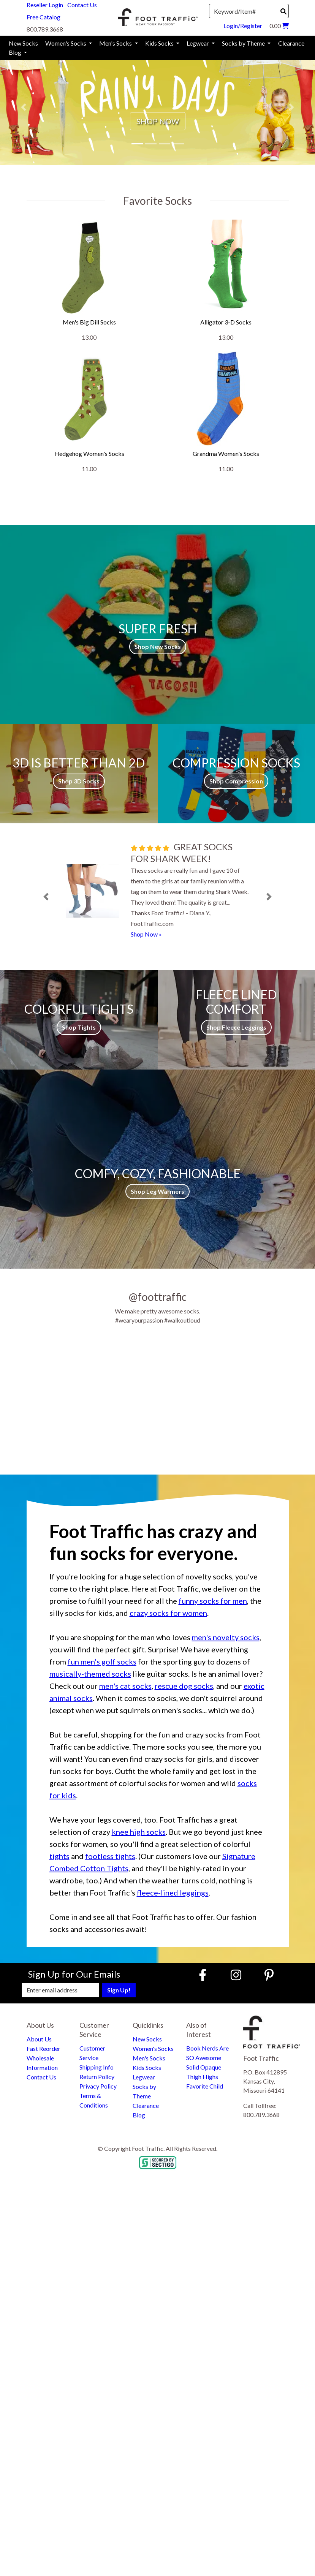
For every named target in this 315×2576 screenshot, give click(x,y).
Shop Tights (79, 1027)
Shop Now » (146, 934)
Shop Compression (236, 781)
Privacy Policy (98, 2086)
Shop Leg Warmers (157, 1191)
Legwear (144, 2077)
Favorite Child (204, 2086)
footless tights (110, 1856)
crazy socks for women (168, 1612)
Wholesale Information (42, 2062)
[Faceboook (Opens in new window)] (204, 1974)
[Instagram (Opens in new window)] (236, 1974)
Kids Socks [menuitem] (160, 43)
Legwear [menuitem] (198, 43)
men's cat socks (125, 1685)
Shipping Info (96, 2067)
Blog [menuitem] (15, 52)
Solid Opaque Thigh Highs (203, 2071)
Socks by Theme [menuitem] (244, 43)
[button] (23, 107)
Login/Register (242, 25)
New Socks (147, 2039)
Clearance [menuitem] (291, 43)
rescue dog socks (184, 1685)
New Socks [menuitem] (23, 43)
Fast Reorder (43, 2048)
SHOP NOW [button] (157, 121)
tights (59, 1856)
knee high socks (139, 1831)
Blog (139, 2115)
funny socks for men (213, 1600)
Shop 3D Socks (79, 781)
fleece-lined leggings (173, 1892)
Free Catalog (43, 17)
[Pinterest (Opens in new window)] (269, 1974)
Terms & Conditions (93, 2100)
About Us (39, 2039)
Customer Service (92, 2052)
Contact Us (82, 4)
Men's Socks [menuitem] (116, 43)
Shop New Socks (158, 646)
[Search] (283, 11)
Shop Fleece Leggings (236, 1027)
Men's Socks (149, 2058)
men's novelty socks (226, 1637)
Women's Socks (153, 2048)
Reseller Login (45, 4)
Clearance (146, 2105)
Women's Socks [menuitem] (66, 43)
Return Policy (96, 2076)
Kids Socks (147, 2067)
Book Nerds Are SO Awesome (207, 2052)
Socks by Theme (144, 2091)
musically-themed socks (90, 1673)
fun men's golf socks (102, 1661)
